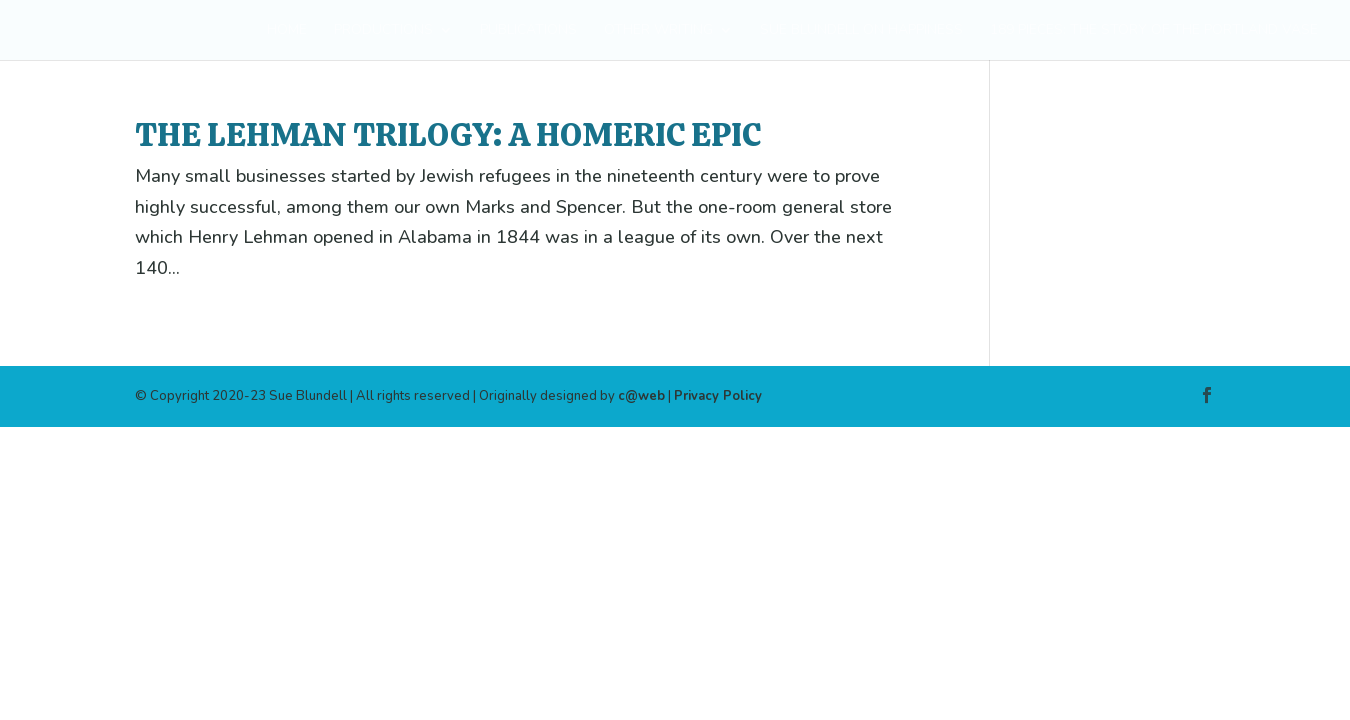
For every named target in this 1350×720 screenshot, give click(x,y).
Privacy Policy (718, 396)
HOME (287, 31)
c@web (641, 396)
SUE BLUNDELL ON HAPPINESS (861, 31)
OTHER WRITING (658, 31)
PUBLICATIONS (528, 31)
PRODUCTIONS (383, 31)
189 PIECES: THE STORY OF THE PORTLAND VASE (1154, 31)
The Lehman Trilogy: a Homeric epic (448, 134)
